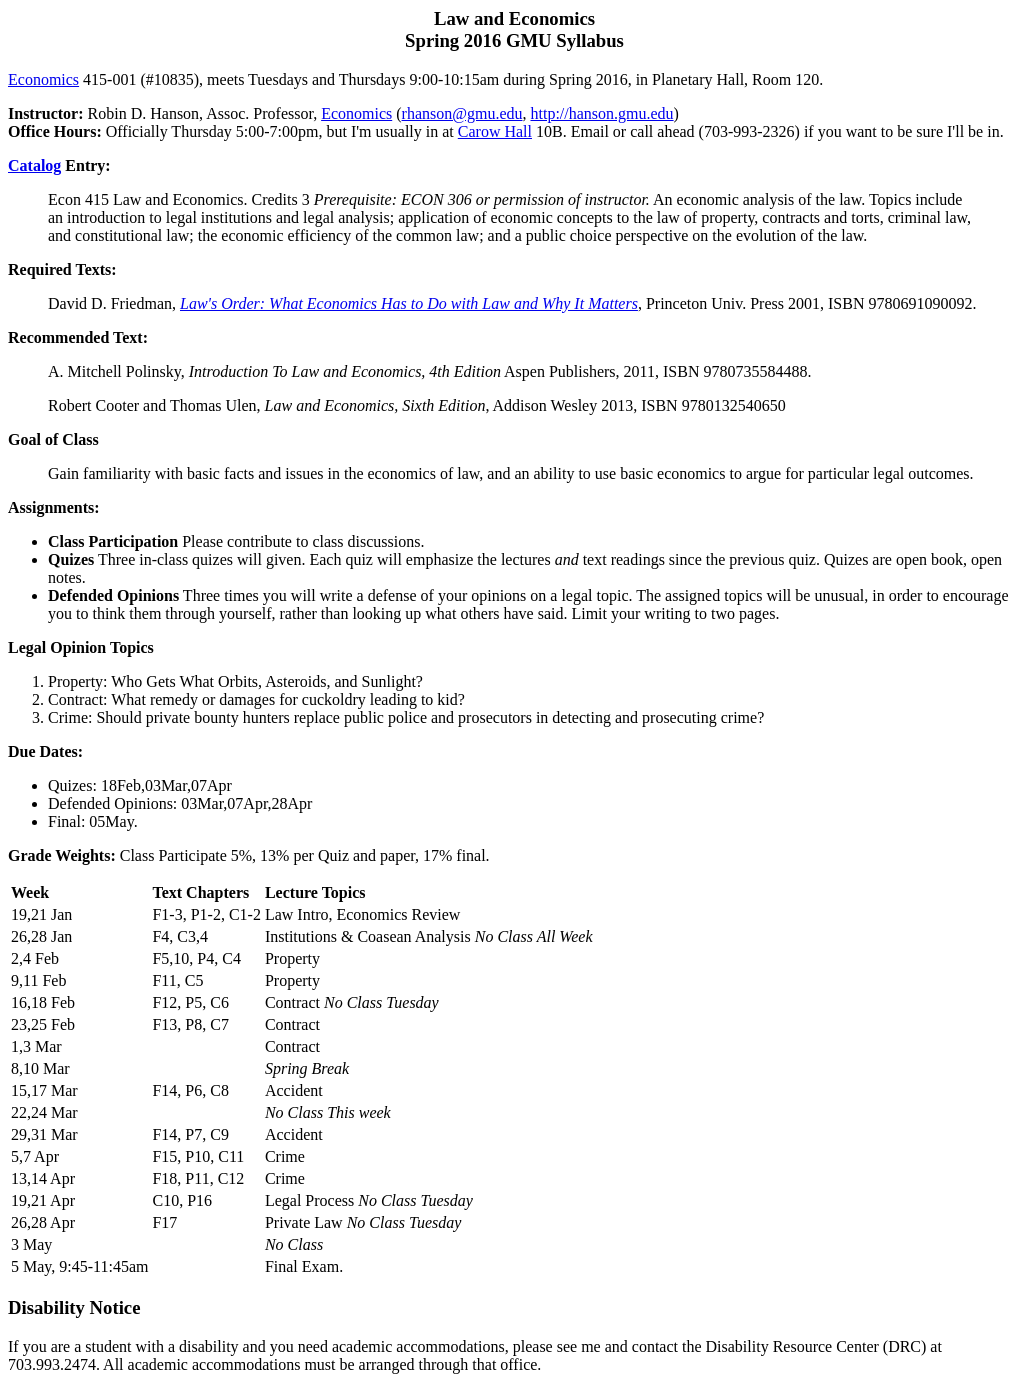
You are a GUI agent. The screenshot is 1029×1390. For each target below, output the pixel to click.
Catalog (34, 165)
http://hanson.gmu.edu (601, 113)
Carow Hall (495, 131)
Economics (43, 79)
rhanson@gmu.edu (462, 113)
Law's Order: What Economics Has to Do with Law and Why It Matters (409, 303)
